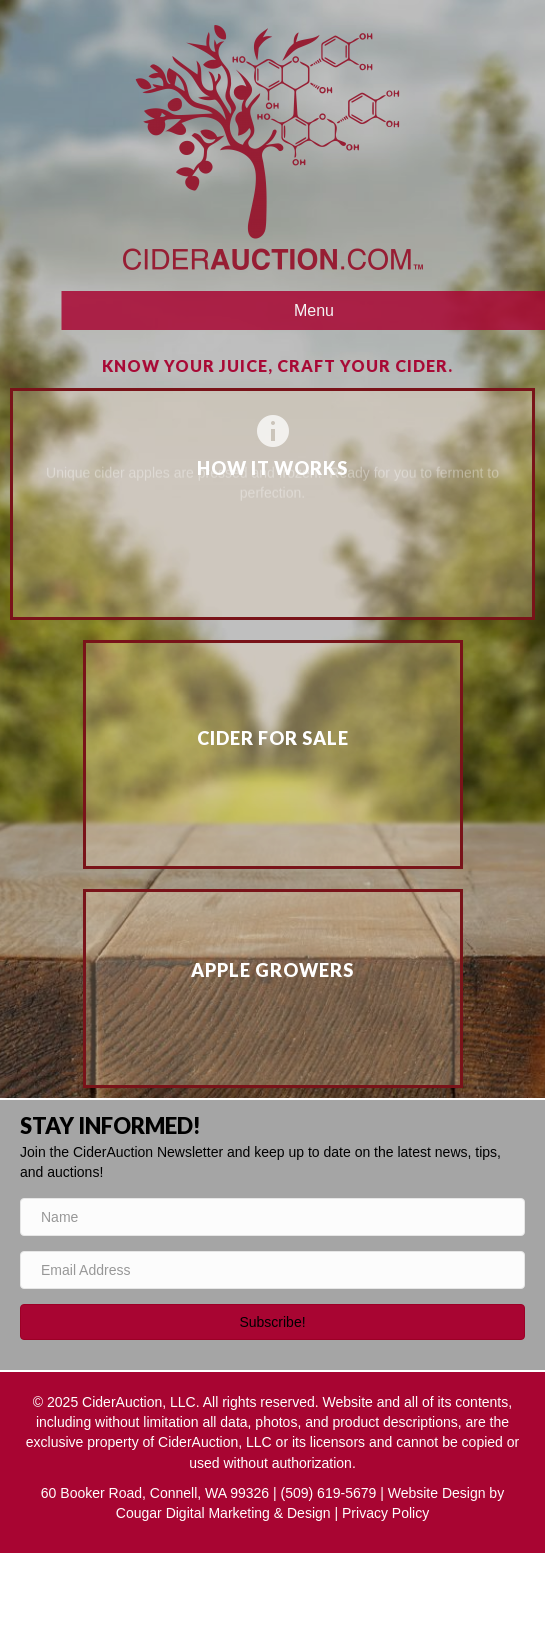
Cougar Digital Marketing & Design (223, 1513)
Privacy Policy (385, 1513)
